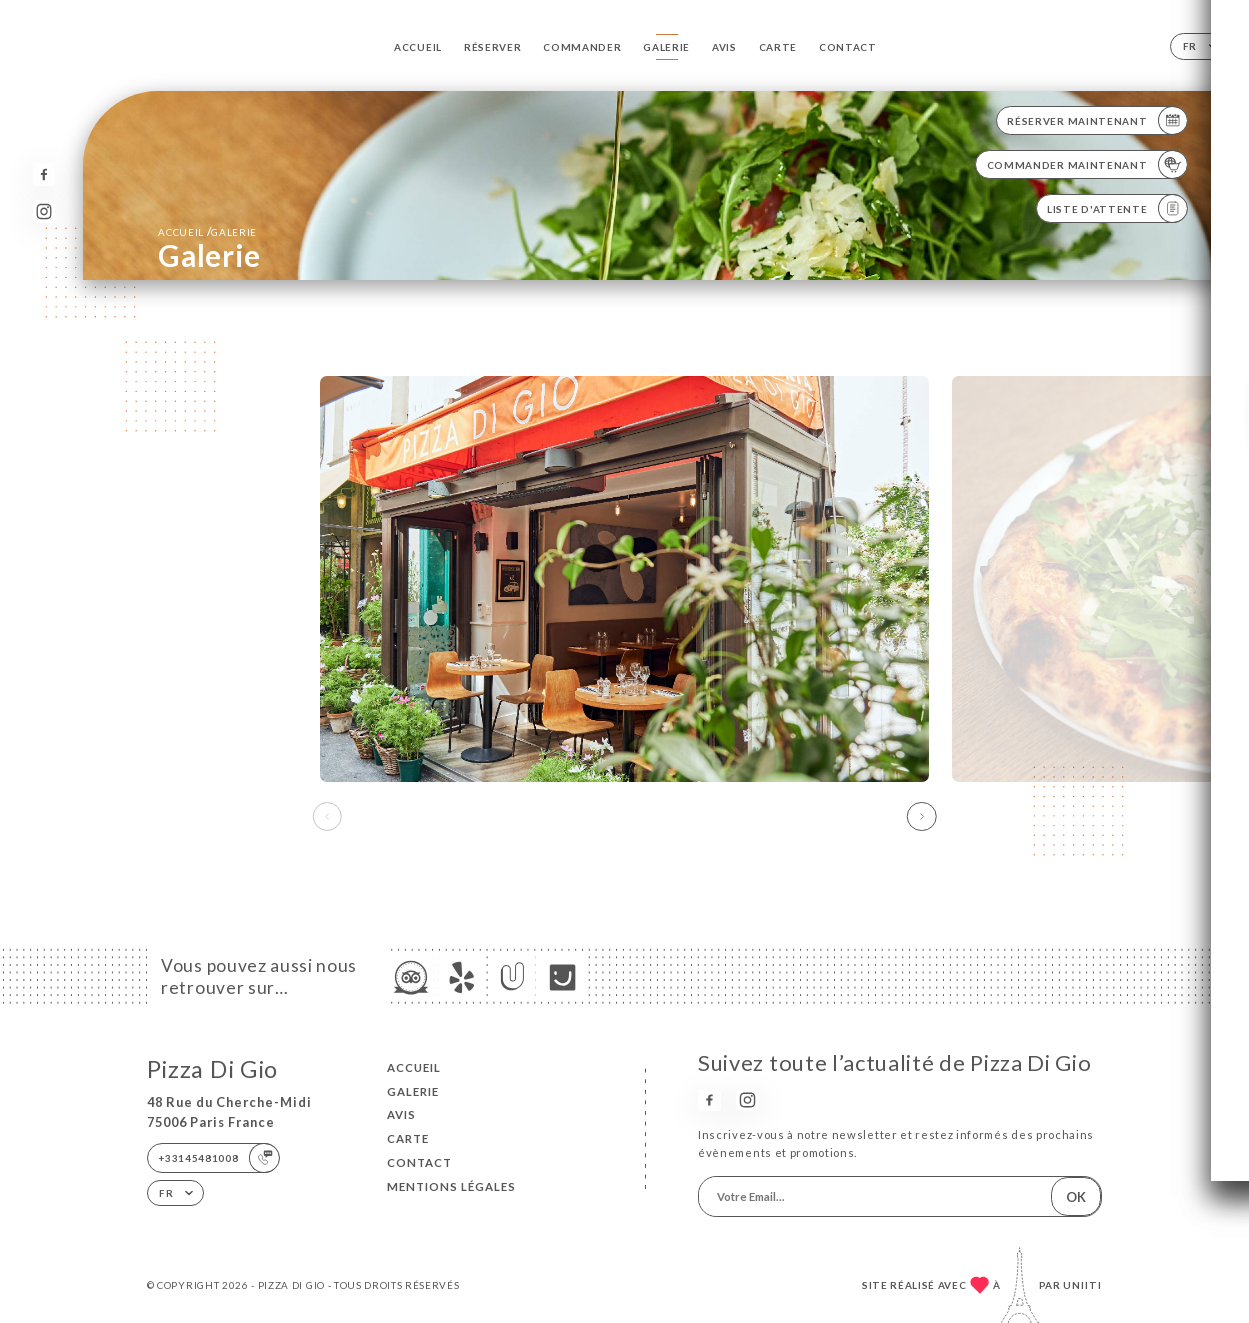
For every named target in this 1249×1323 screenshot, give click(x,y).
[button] (922, 817)
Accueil (418, 47)
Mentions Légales (451, 1186)
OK (1076, 1197)
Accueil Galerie (207, 231)
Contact (848, 47)
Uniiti (1082, 1285)
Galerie (666, 47)
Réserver (492, 47)
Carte (778, 47)
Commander (582, 47)
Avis (724, 47)
